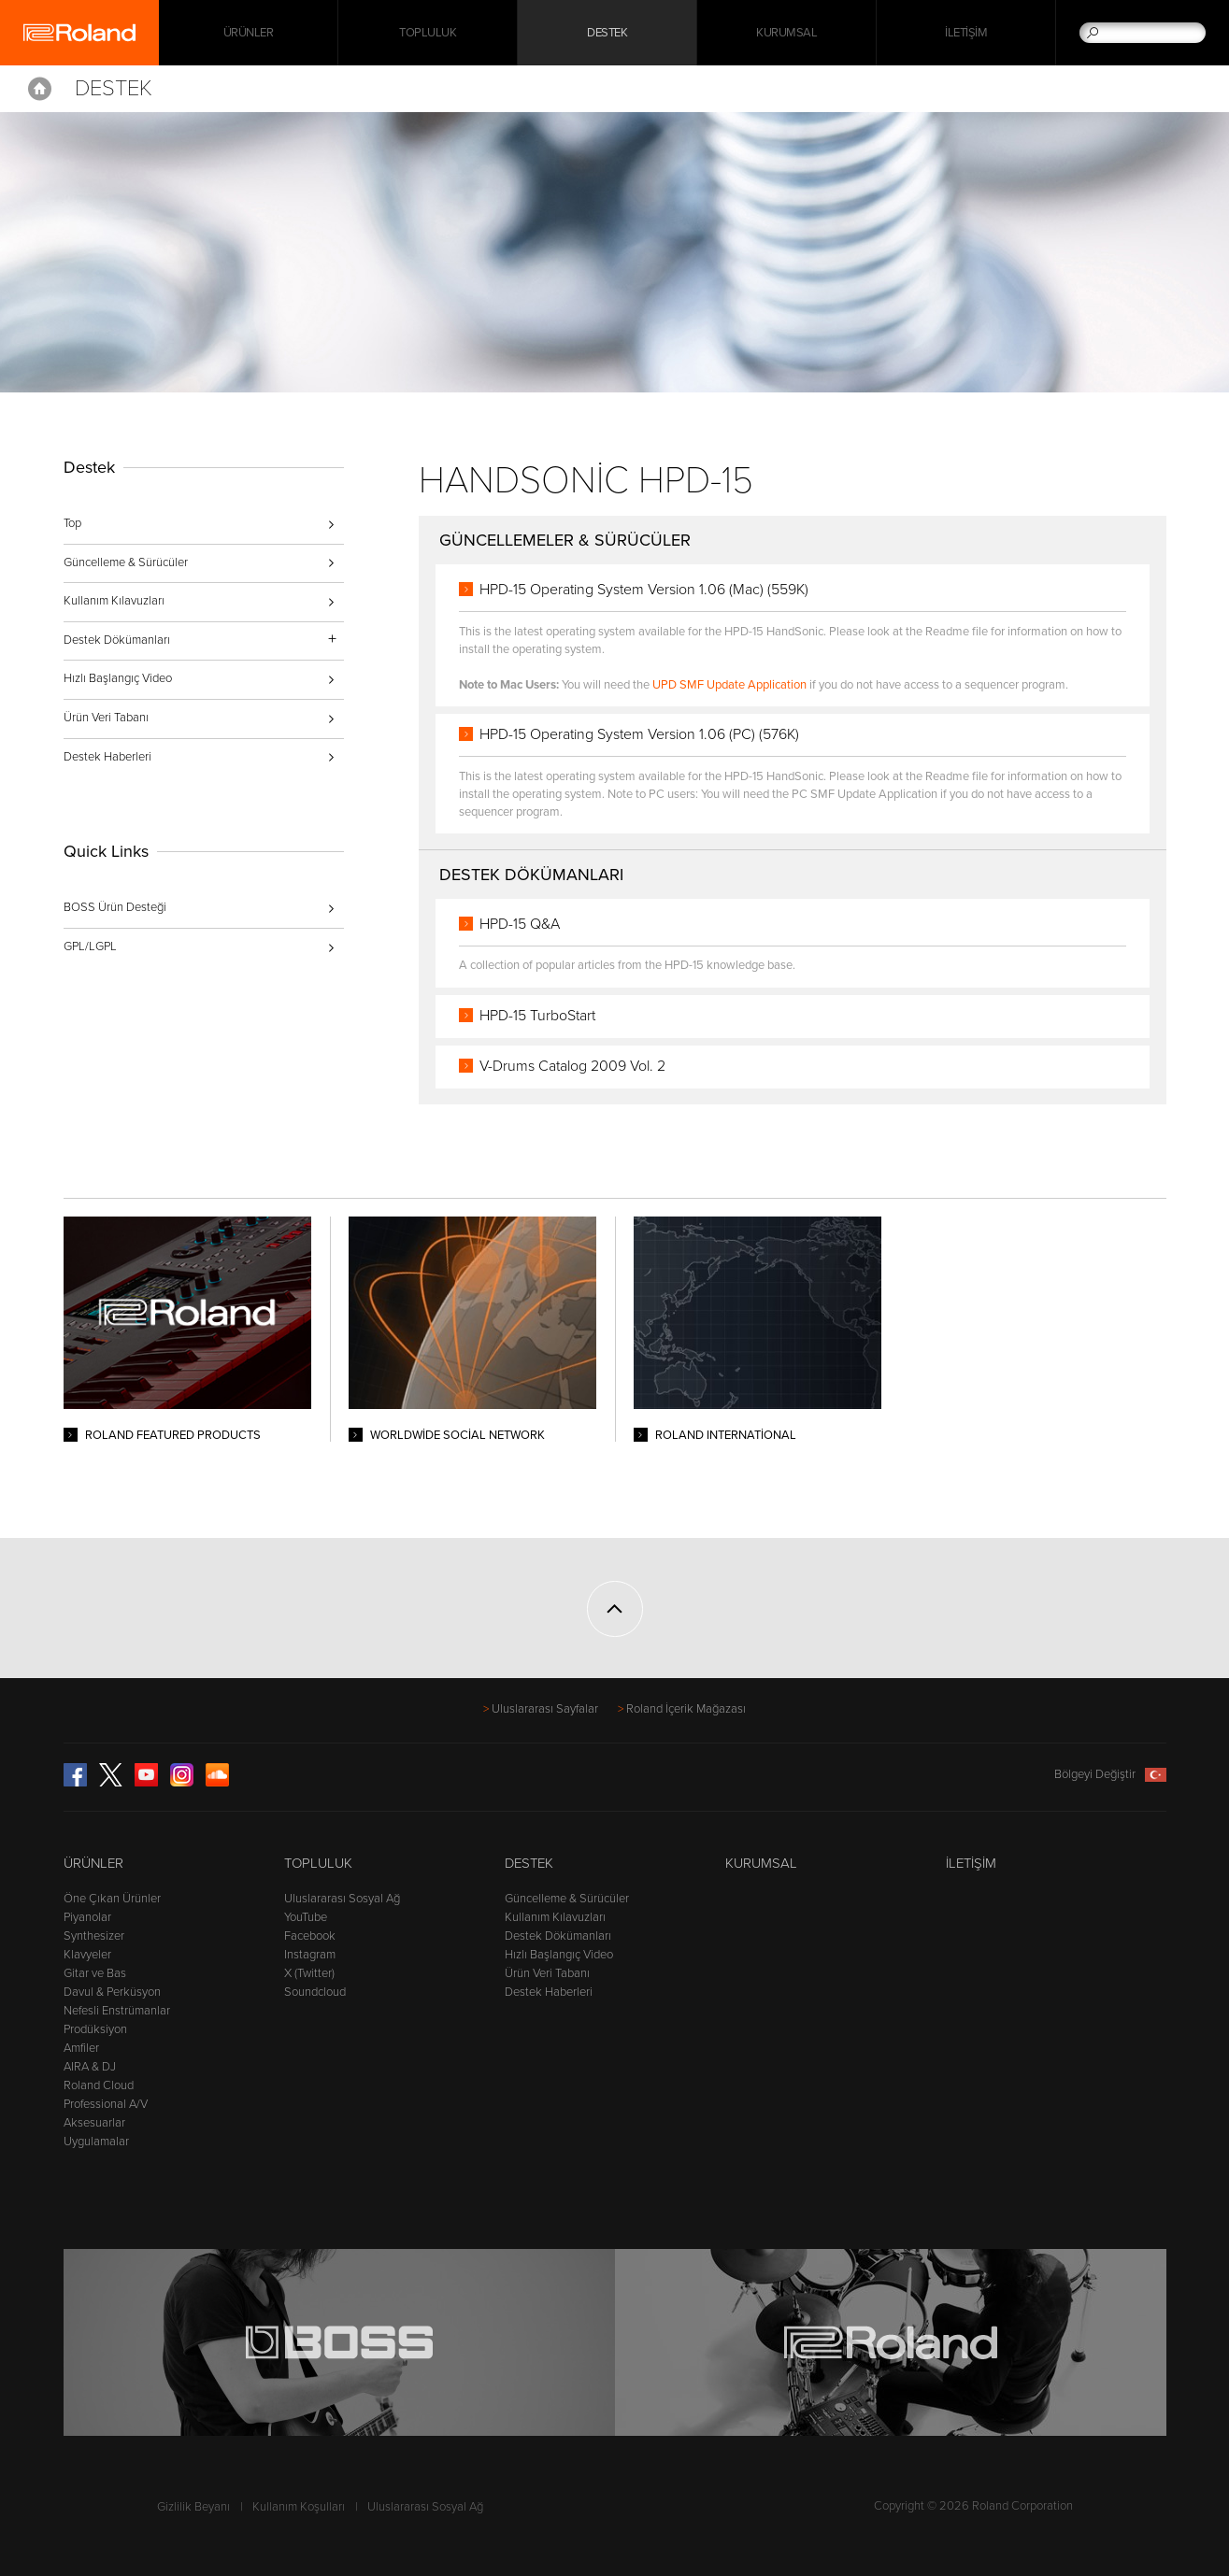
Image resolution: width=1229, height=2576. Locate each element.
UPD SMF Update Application (729, 684)
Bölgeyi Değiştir (1110, 1774)
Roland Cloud (99, 2085)
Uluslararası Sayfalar (545, 1708)
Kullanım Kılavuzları (114, 600)
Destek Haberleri (107, 756)
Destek (607, 32)
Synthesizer (94, 1935)
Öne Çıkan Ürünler (112, 1898)
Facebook (310, 1935)
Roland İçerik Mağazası (686, 1708)
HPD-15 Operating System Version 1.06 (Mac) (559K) (643, 589)
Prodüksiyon (95, 2029)
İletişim (966, 32)
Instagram (310, 1954)
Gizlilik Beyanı (193, 2506)
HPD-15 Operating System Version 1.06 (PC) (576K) (639, 734)
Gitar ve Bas (95, 1973)
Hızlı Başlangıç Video (118, 678)
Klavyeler (87, 1954)
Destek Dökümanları (558, 1935)
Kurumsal (786, 32)
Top (72, 523)
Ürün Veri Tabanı (106, 717)
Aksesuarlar (94, 2122)
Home (39, 89)
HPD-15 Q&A (519, 924)
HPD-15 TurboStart (537, 1015)
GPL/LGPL (90, 946)
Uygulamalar (96, 2141)
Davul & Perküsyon (112, 1992)
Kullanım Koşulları (298, 2506)
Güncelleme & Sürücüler (126, 562)
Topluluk (427, 32)
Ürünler (93, 1863)
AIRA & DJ (90, 2066)
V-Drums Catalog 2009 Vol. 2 (572, 1066)
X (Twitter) (309, 1973)
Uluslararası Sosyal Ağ (342, 1898)
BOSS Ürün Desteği (115, 907)
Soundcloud (315, 1992)
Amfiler (81, 2048)
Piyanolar (87, 1917)
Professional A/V (106, 2104)
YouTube (305, 1917)
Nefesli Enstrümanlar (117, 2010)
